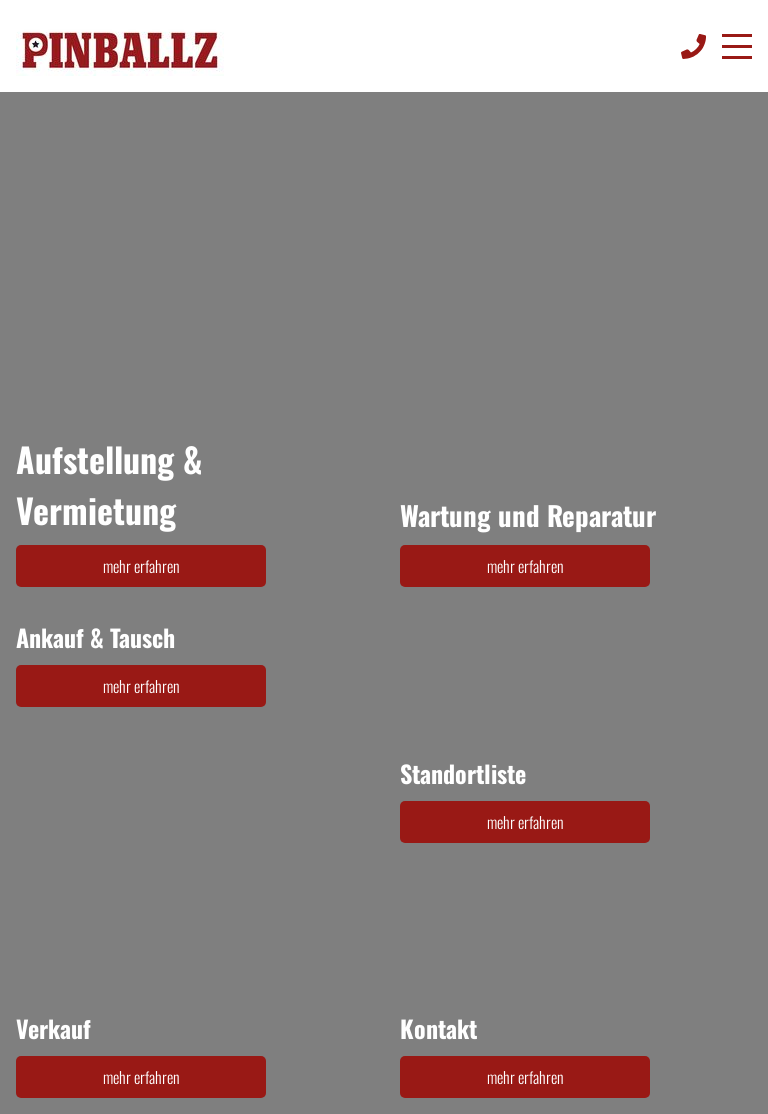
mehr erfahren (141, 566)
